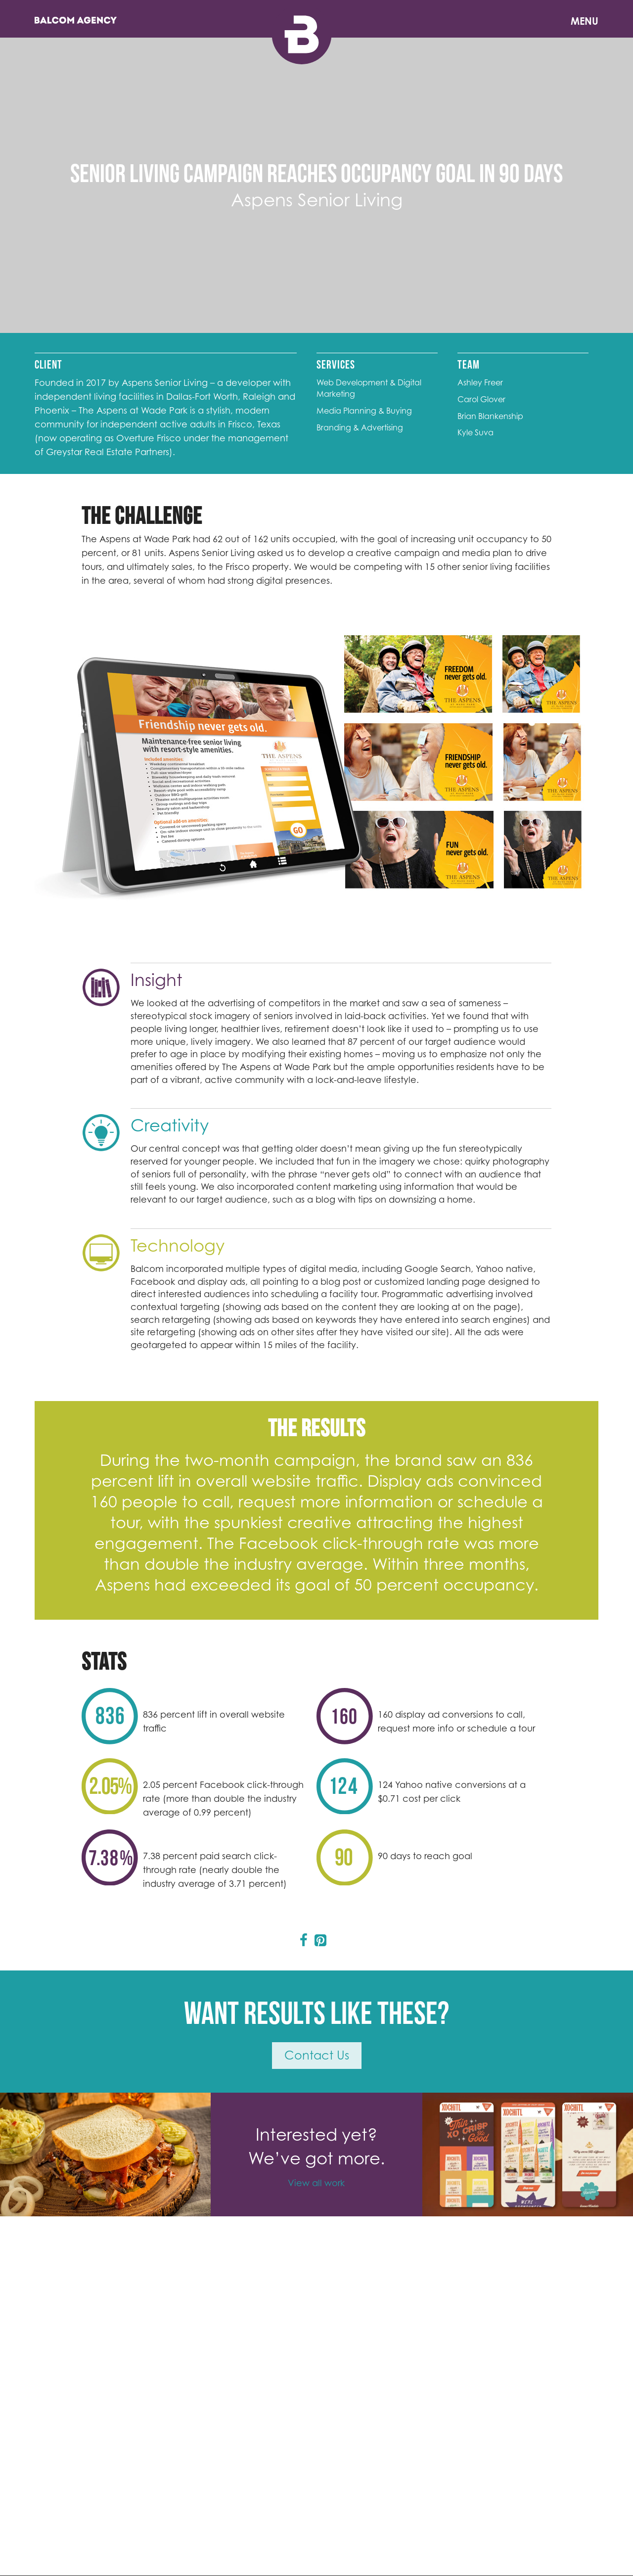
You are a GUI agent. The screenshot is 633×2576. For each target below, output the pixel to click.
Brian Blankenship (490, 416)
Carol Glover (481, 399)
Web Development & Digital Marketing (368, 388)
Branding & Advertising (359, 427)
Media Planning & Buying (364, 411)
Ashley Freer (480, 382)
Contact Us (316, 2055)
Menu (584, 21)
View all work (316, 2183)
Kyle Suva (475, 432)
